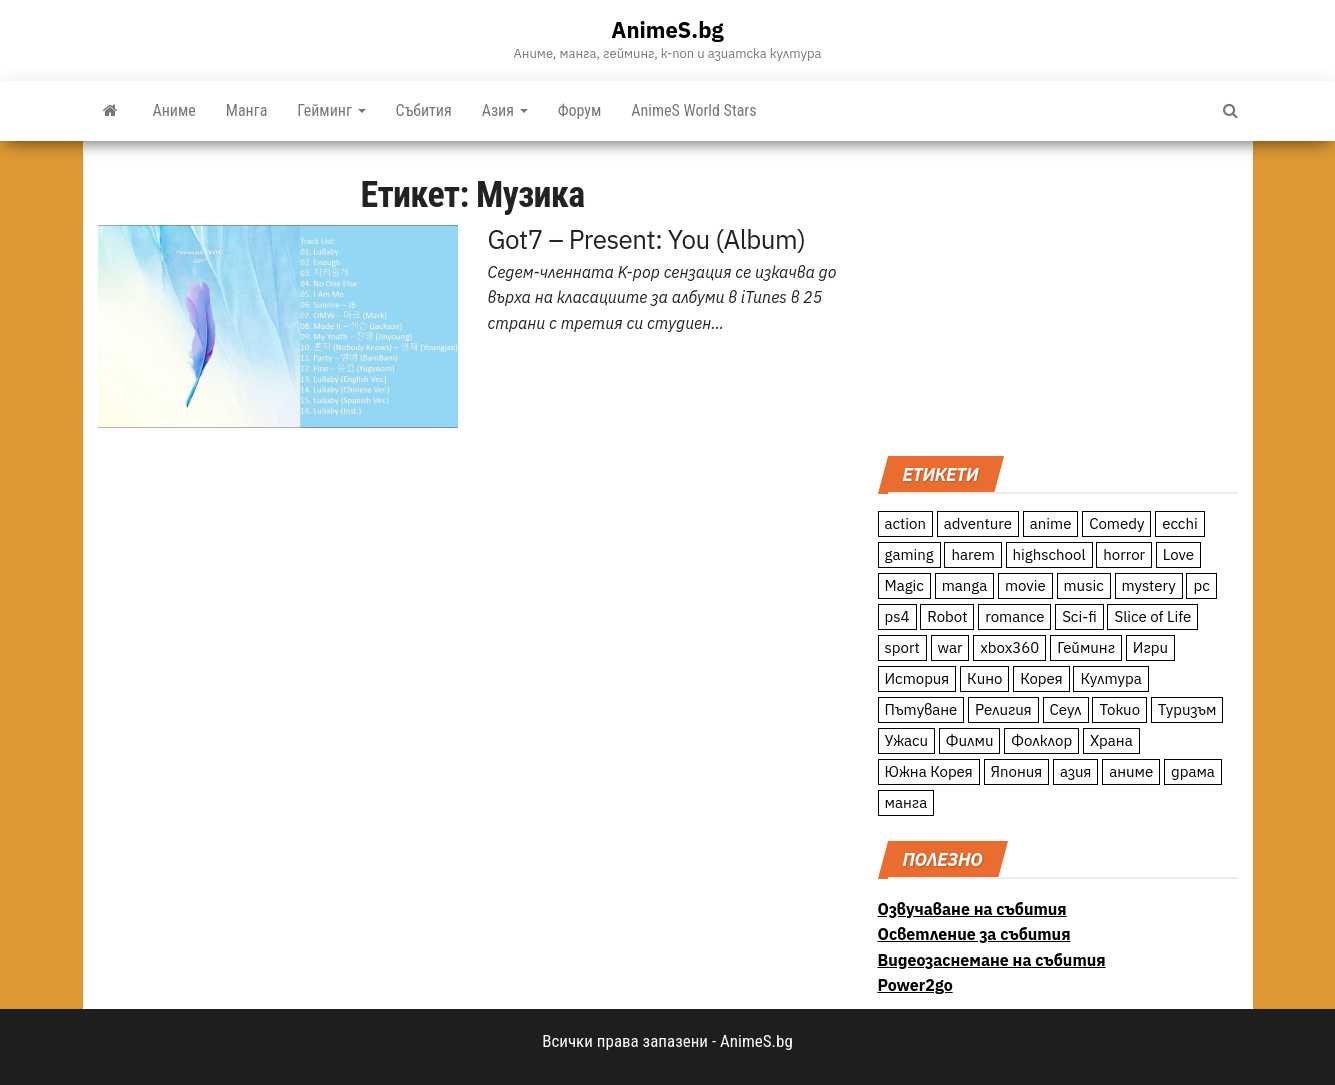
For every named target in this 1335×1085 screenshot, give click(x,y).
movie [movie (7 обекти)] (1025, 585)
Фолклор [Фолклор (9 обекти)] (1041, 740)
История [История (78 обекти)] (917, 678)
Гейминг (331, 110)
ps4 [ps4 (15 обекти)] (897, 616)
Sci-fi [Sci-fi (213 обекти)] (1079, 616)
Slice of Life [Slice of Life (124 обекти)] (1152, 616)
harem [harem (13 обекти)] (972, 554)
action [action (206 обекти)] (906, 523)
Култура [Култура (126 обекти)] (1110, 678)
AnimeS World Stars (693, 110)
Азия (505, 110)
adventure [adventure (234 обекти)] (978, 523)
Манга (247, 110)
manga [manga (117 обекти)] (965, 585)
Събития (424, 110)
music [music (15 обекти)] (1084, 585)
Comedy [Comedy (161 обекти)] (1116, 523)
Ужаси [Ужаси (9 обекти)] (907, 740)
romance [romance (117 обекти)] (1014, 616)
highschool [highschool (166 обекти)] (1049, 554)
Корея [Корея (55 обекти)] (1041, 678)
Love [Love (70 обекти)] (1178, 554)
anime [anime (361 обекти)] (1051, 523)
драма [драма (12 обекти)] (1193, 771)
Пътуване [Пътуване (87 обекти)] (921, 709)
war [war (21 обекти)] (950, 647)
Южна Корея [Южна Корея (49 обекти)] (929, 771)
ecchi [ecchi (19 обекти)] (1180, 523)
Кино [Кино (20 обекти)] (984, 678)
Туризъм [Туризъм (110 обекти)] (1187, 709)
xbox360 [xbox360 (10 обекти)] (1009, 647)
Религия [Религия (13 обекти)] (1003, 709)
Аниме (174, 110)
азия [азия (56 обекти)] (1076, 771)
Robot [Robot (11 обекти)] (947, 616)
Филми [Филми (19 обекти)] (970, 740)
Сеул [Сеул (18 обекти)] (1066, 709)
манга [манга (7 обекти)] (906, 802)
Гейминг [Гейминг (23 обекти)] (1086, 647)
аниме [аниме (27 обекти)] (1131, 771)
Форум (580, 110)
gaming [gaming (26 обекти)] (909, 554)
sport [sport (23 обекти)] (902, 647)
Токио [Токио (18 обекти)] (1119, 709)
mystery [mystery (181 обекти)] (1149, 585)
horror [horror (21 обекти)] (1124, 554)
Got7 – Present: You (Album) (647, 239)
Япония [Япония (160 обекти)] (1017, 771)
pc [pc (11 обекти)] (1201, 585)
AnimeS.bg (667, 29)
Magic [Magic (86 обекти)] (904, 585)
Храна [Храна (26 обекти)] (1111, 740)
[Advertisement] (1058, 296)
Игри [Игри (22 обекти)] (1150, 647)
